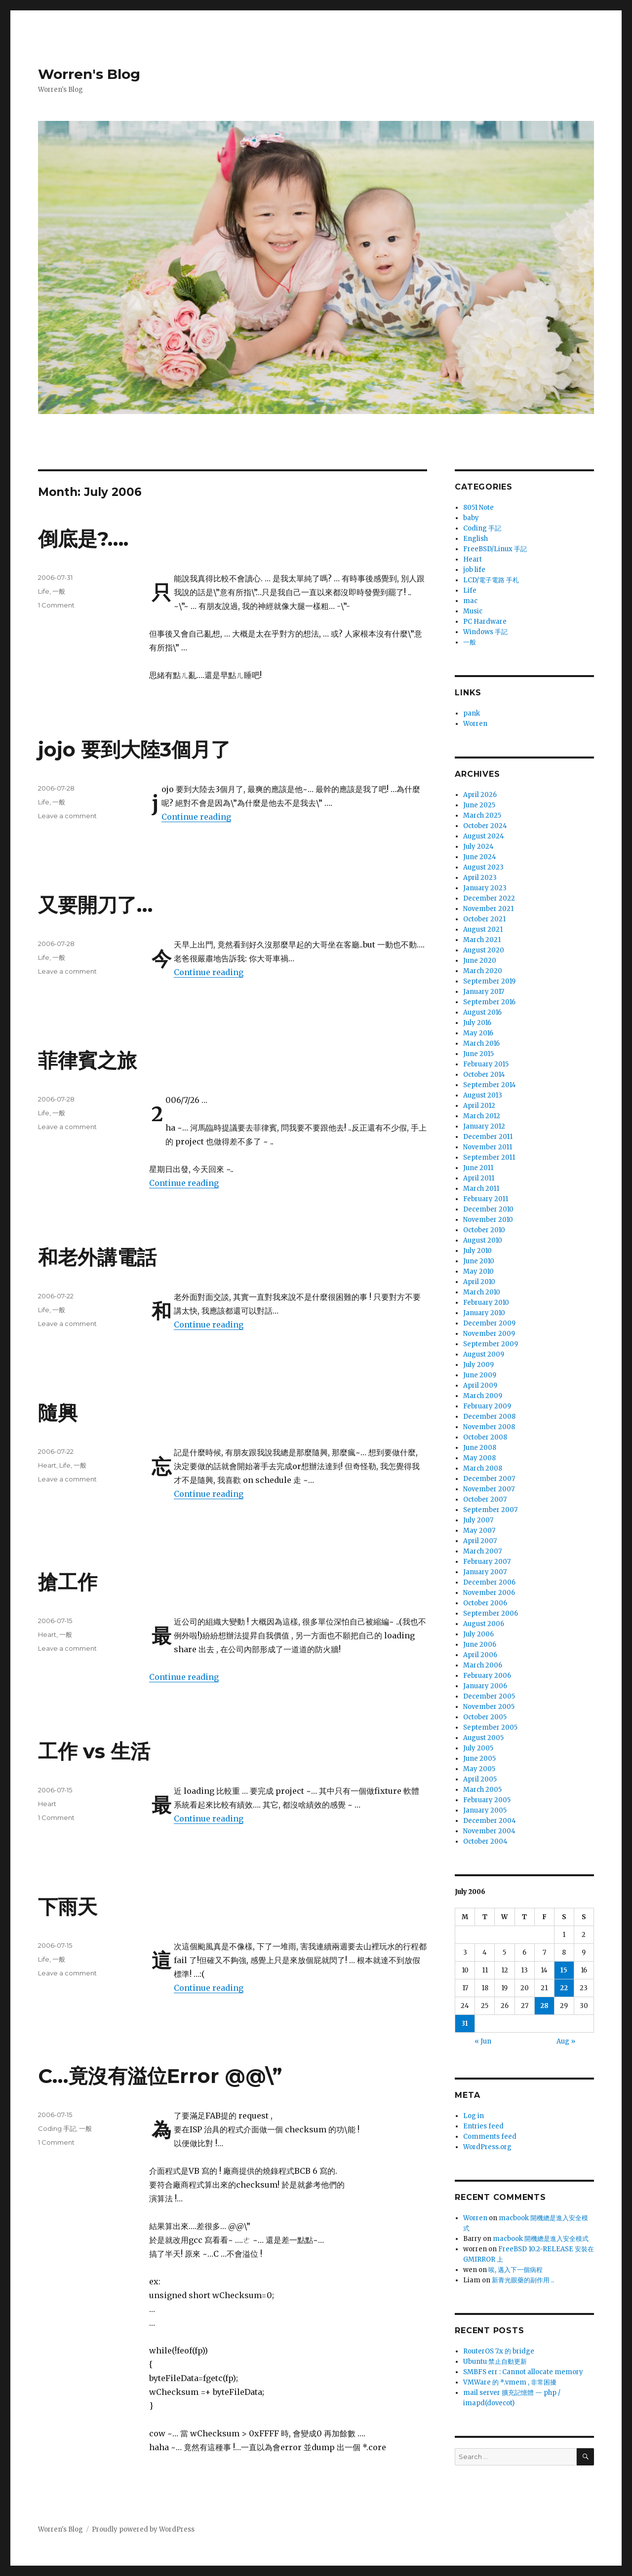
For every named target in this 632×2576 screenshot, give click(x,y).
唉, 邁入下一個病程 (515, 2270)
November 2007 (488, 1489)
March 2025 (482, 815)
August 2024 (483, 836)
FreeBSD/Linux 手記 (495, 549)
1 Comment (56, 605)
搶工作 (67, 1582)
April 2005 (480, 1779)
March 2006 (482, 1665)
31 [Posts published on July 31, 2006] (465, 2023)
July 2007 (478, 1520)
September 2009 (490, 1344)
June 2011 (478, 1168)
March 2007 (482, 1551)
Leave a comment (67, 816)
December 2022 (489, 898)
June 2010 (478, 1261)
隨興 (58, 1413)
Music (472, 611)
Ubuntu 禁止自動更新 (495, 2361)
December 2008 (489, 1416)
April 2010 (479, 1282)
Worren (475, 724)
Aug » (565, 2041)
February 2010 (486, 1302)
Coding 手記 (57, 2128)
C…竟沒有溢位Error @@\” (160, 2076)
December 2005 (489, 1696)
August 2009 (483, 1354)
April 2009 (480, 1385)
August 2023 (483, 867)
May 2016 (478, 1033)
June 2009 (479, 1375)
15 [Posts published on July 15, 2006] (563, 1970)
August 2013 (482, 1095)
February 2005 (487, 1800)
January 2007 (485, 1572)
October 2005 (485, 1717)
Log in (473, 2116)
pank (471, 713)
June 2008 (479, 1447)
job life (474, 570)
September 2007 (490, 1510)
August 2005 (483, 1738)
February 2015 (486, 1064)
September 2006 (490, 1613)
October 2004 (485, 1841)
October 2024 (485, 826)
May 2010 (478, 1271)
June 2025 (479, 805)
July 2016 (477, 1023)
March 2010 (481, 1292)
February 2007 (487, 1561)
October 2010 (484, 1230)
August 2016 (482, 1012)
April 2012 (479, 1105)
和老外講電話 (97, 1257)
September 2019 (489, 981)
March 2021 (482, 940)
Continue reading (196, 817)
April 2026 (480, 795)
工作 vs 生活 (94, 1751)
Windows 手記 (485, 632)
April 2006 (480, 1655)
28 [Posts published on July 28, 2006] (544, 2006)
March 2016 (481, 1043)
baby (471, 518)
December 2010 (488, 1209)
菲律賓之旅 (87, 1060)
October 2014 (484, 1074)
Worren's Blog (89, 74)
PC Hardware (485, 621)
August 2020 (483, 950)
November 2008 (489, 1427)
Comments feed (489, 2136)
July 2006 (478, 1634)
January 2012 (484, 1126)
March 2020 (482, 971)
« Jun (482, 2041)
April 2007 (480, 1541)
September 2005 (490, 1727)
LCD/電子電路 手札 (491, 580)
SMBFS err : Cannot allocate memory (523, 2372)
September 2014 (489, 1085)
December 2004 (489, 1821)
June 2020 (479, 960)
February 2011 (485, 1199)
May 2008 (479, 1458)
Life (43, 591)
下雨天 (67, 1906)
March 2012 (481, 1116)
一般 (58, 591)
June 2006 (479, 1644)
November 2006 (489, 1593)
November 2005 (488, 1707)
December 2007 (489, 1479)
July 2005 (478, 1748)
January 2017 (483, 991)
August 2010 (482, 1240)
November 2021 (488, 909)
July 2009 (478, 1365)
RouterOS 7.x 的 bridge (498, 2351)
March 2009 (482, 1396)
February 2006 (487, 1675)
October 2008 (485, 1437)
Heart (47, 1465)
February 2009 (487, 1406)
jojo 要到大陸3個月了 (134, 749)
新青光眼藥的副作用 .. (523, 2280)
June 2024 (479, 857)
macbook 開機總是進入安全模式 (541, 2239)
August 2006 (483, 1624)
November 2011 (487, 1147)
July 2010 (477, 1251)
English (475, 538)
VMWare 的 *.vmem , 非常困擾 (509, 2382)
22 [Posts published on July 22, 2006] (564, 1988)
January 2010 (484, 1313)
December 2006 (489, 1582)
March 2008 (482, 1468)
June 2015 (478, 1054)
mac (470, 601)
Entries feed (483, 2126)
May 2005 (479, 1769)
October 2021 (484, 919)
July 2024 (478, 846)
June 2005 (479, 1758)
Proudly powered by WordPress (143, 2529)
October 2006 (485, 1603)
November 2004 (489, 1831)
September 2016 (489, 1002)
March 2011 (481, 1188)
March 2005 (482, 1789)
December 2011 (488, 1137)
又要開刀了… (95, 905)
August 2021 (483, 929)
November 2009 (489, 1333)
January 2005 (485, 1810)
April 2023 (480, 877)
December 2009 (489, 1323)
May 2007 (479, 1530)
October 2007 (485, 1499)
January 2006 (485, 1686)
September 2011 (489, 1157)
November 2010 (488, 1219)
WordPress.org (487, 2147)
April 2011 (478, 1178)
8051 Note (478, 507)
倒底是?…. (83, 539)
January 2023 (485, 888)
